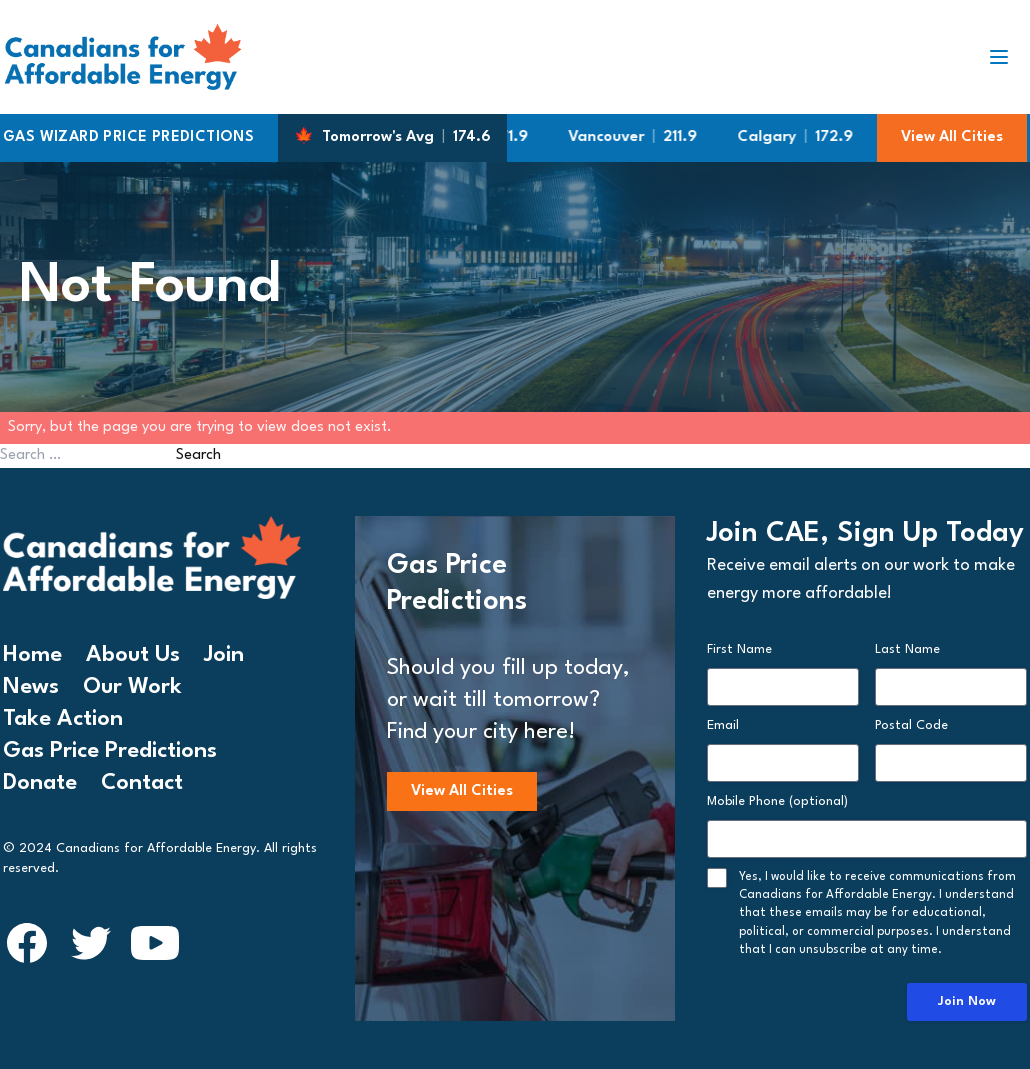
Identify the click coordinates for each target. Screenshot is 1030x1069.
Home (32, 655)
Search (198, 455)
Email (723, 725)
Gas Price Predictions (110, 751)
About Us (133, 655)
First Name (739, 649)
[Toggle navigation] (1007, 57)
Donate (40, 783)
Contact (142, 783)
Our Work (132, 687)
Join (224, 655)
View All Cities (952, 137)
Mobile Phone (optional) (777, 801)
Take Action (63, 719)
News (31, 687)
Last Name (907, 649)
